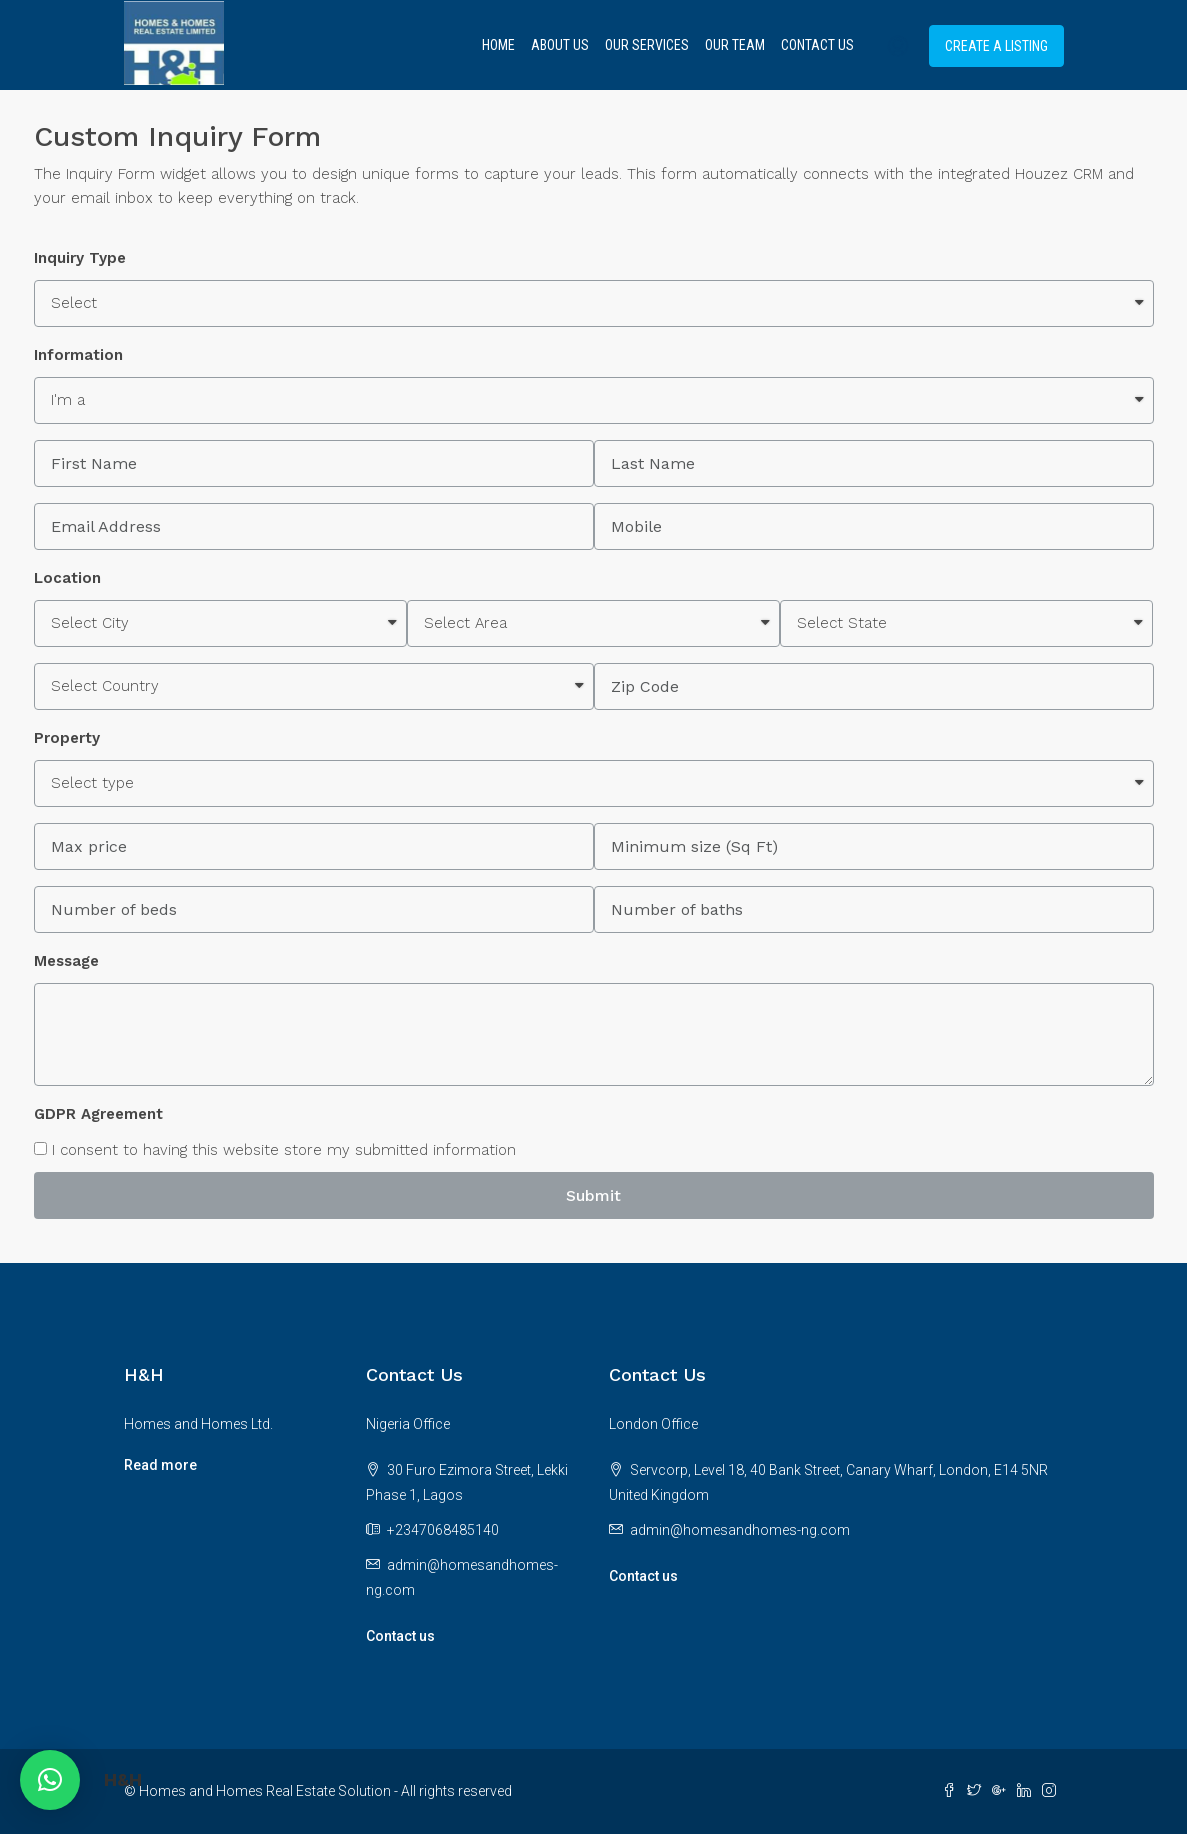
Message (66, 961)
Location (67, 578)
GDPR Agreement (98, 1114)
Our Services (647, 45)
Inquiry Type (80, 258)
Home (498, 45)
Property (67, 738)
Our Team (735, 45)
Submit (593, 1195)
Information (78, 355)
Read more (160, 1465)
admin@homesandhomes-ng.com (740, 1530)
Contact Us (817, 45)
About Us (560, 45)
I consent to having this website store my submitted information (275, 1150)
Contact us (400, 1636)
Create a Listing (996, 46)
